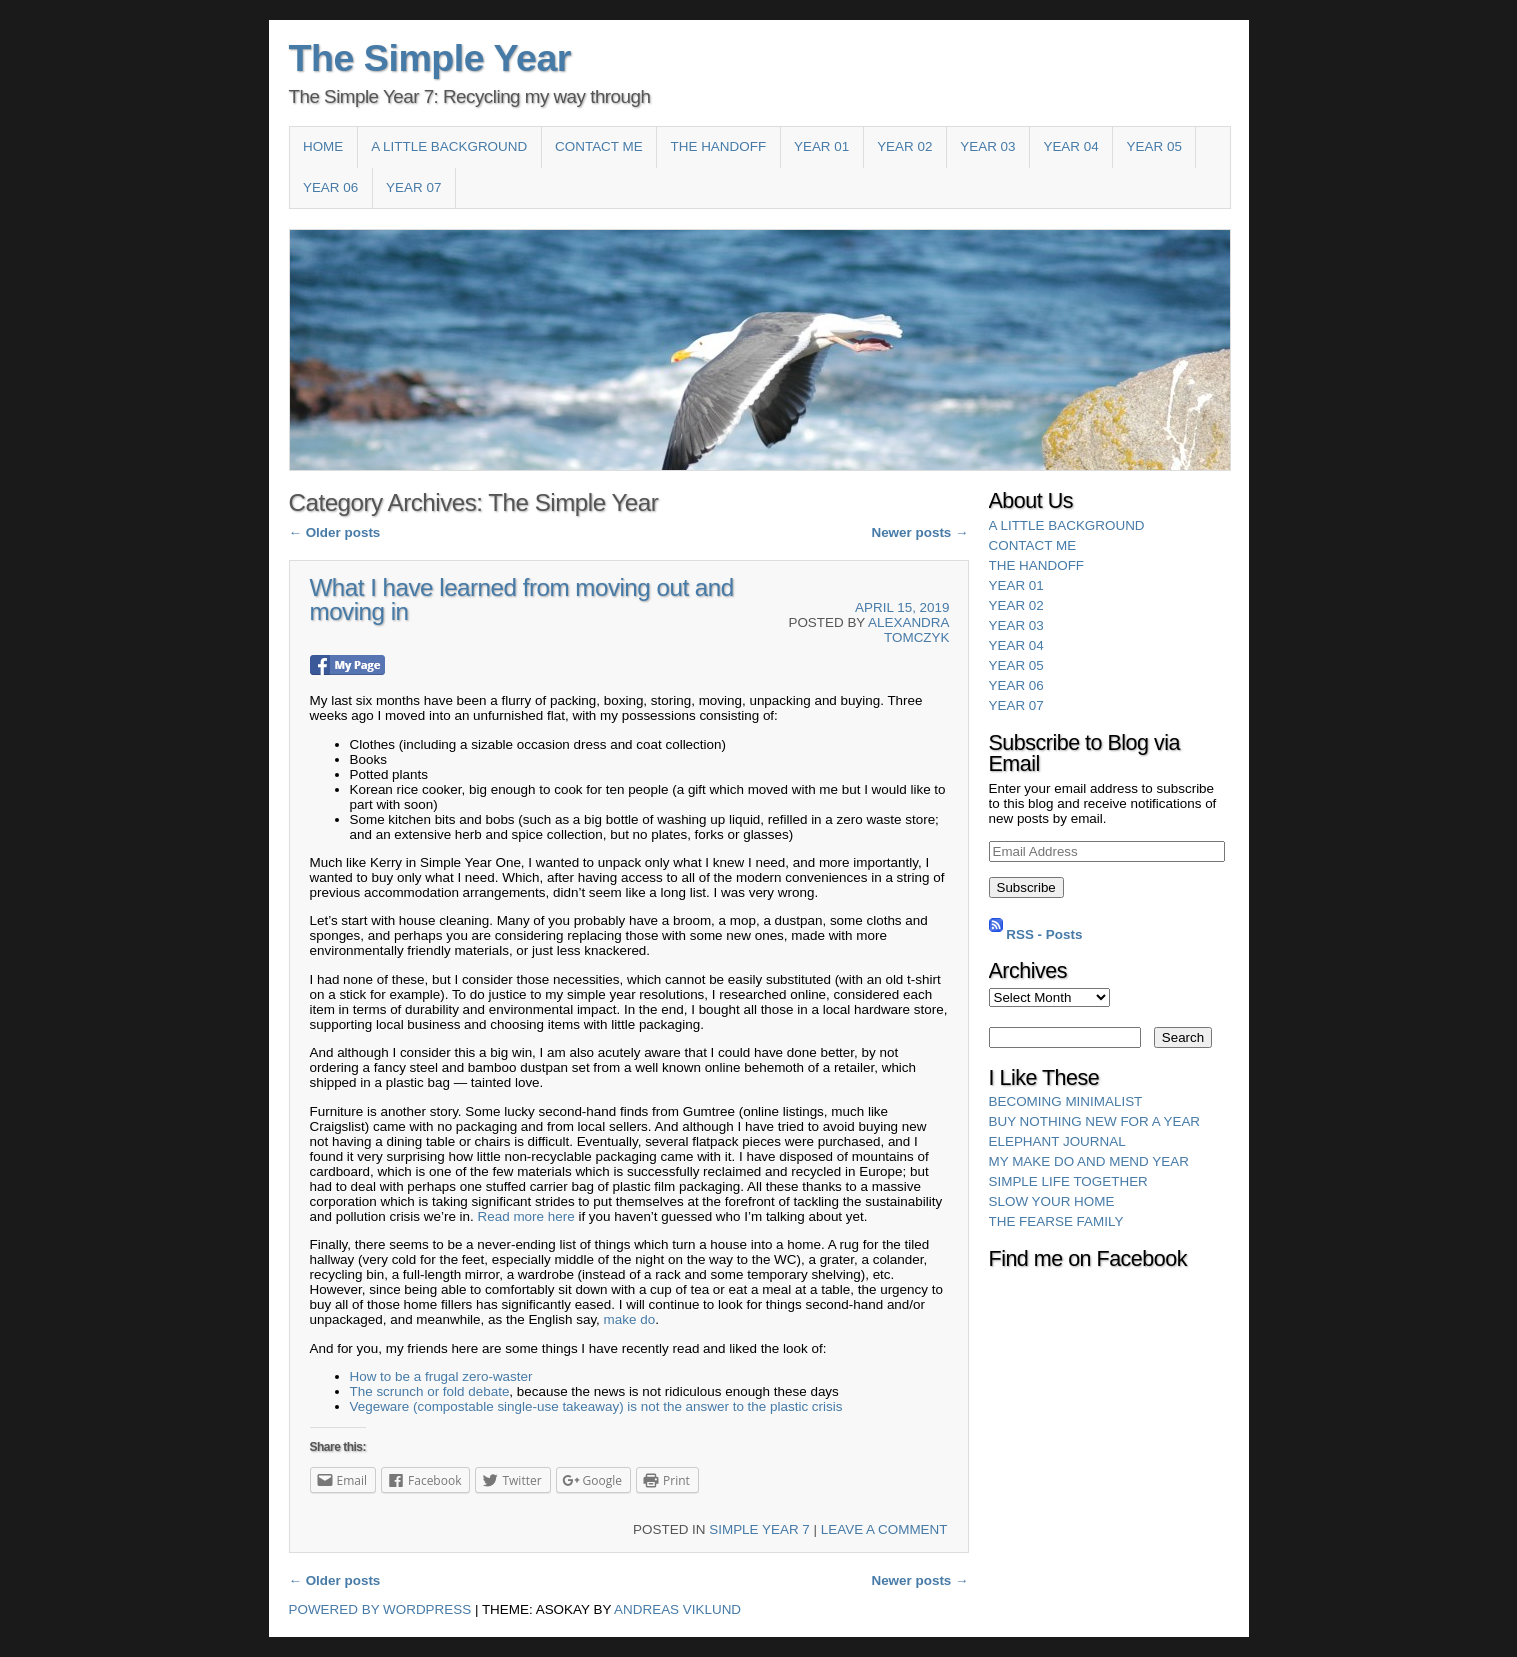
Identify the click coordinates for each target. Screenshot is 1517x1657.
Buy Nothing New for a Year (1095, 1121)
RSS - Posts (1044, 933)
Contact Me (599, 146)
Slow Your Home (1052, 1201)
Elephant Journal (1057, 1141)
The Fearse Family (1056, 1221)
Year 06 (330, 187)
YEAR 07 (413, 187)
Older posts (335, 532)
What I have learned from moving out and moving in (522, 599)
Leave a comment (884, 1529)
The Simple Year (430, 58)
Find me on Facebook (1088, 1259)
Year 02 (904, 146)
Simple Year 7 (759, 1529)
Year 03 (987, 146)
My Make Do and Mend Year (1089, 1161)
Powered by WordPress (380, 1609)
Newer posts (919, 532)
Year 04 (1070, 146)
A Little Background (449, 146)
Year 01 (821, 146)
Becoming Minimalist (1066, 1101)
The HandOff (719, 146)
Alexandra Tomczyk (908, 630)
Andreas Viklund (677, 1609)
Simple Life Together (1068, 1181)
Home (323, 146)
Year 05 (1154, 146)
